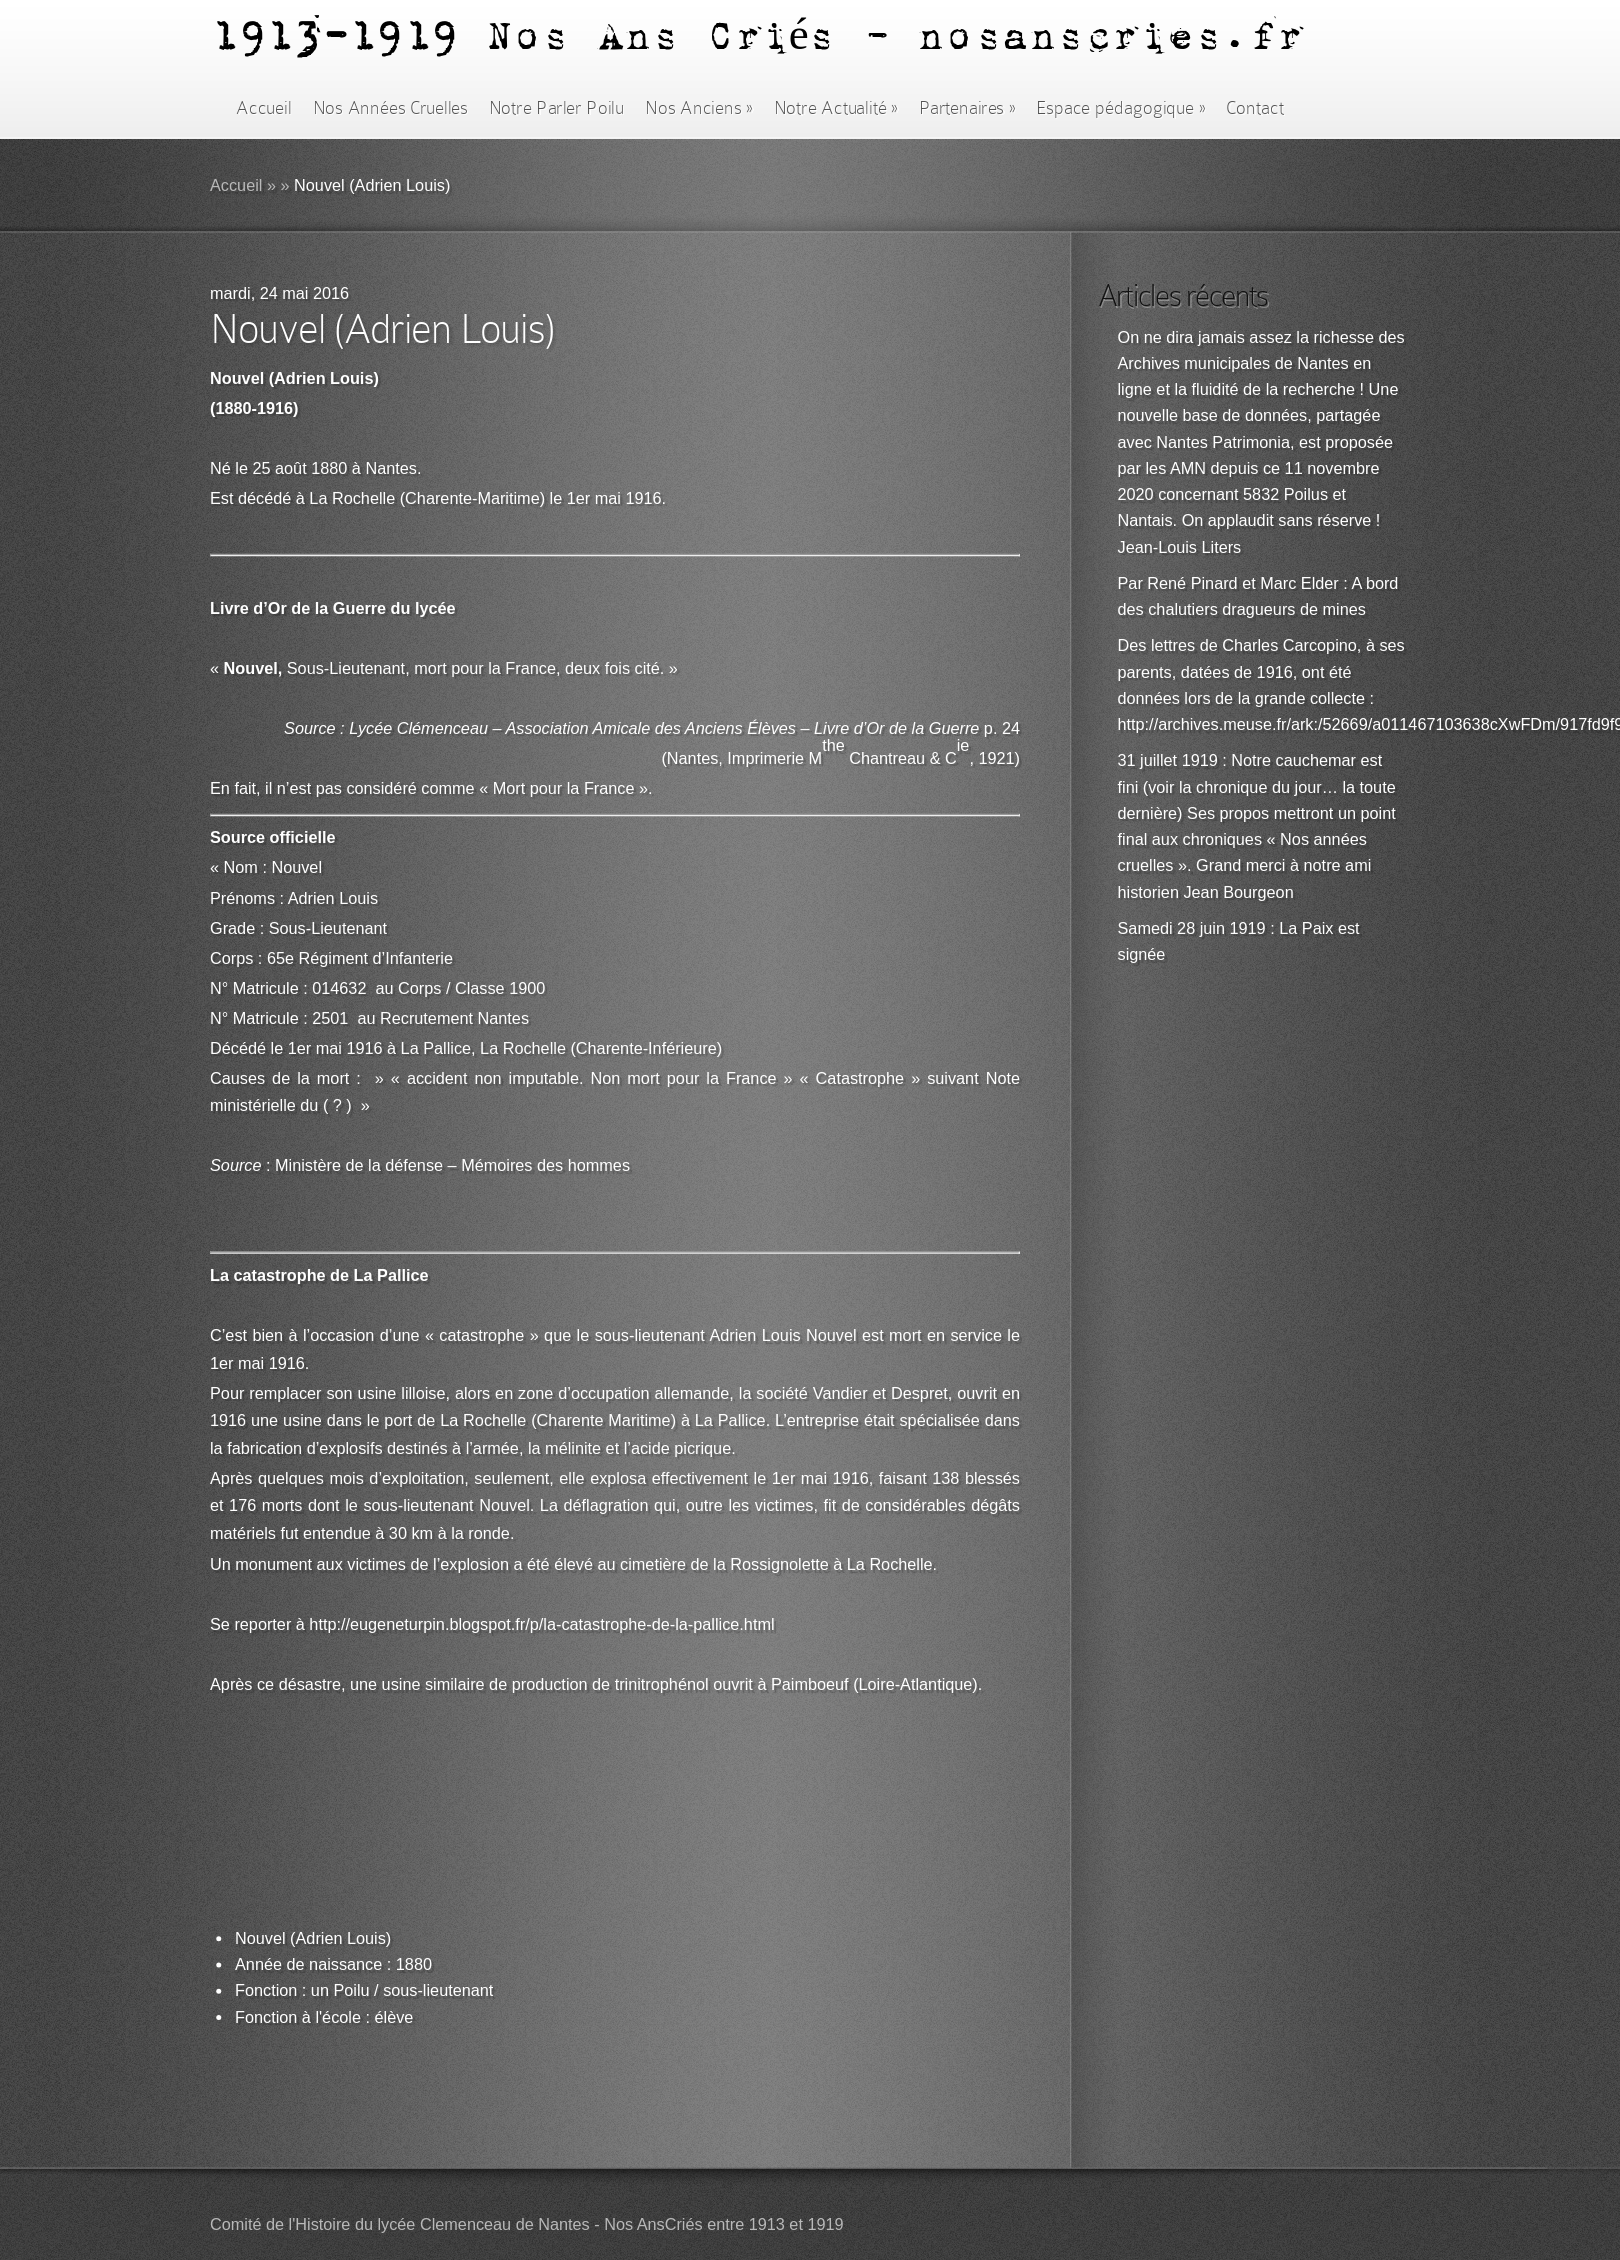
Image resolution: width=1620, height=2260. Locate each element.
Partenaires (967, 108)
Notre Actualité (836, 108)
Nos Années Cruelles (390, 108)
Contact (1255, 108)
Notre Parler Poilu (556, 108)
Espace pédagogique (1120, 108)
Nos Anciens (699, 108)
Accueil (263, 108)
